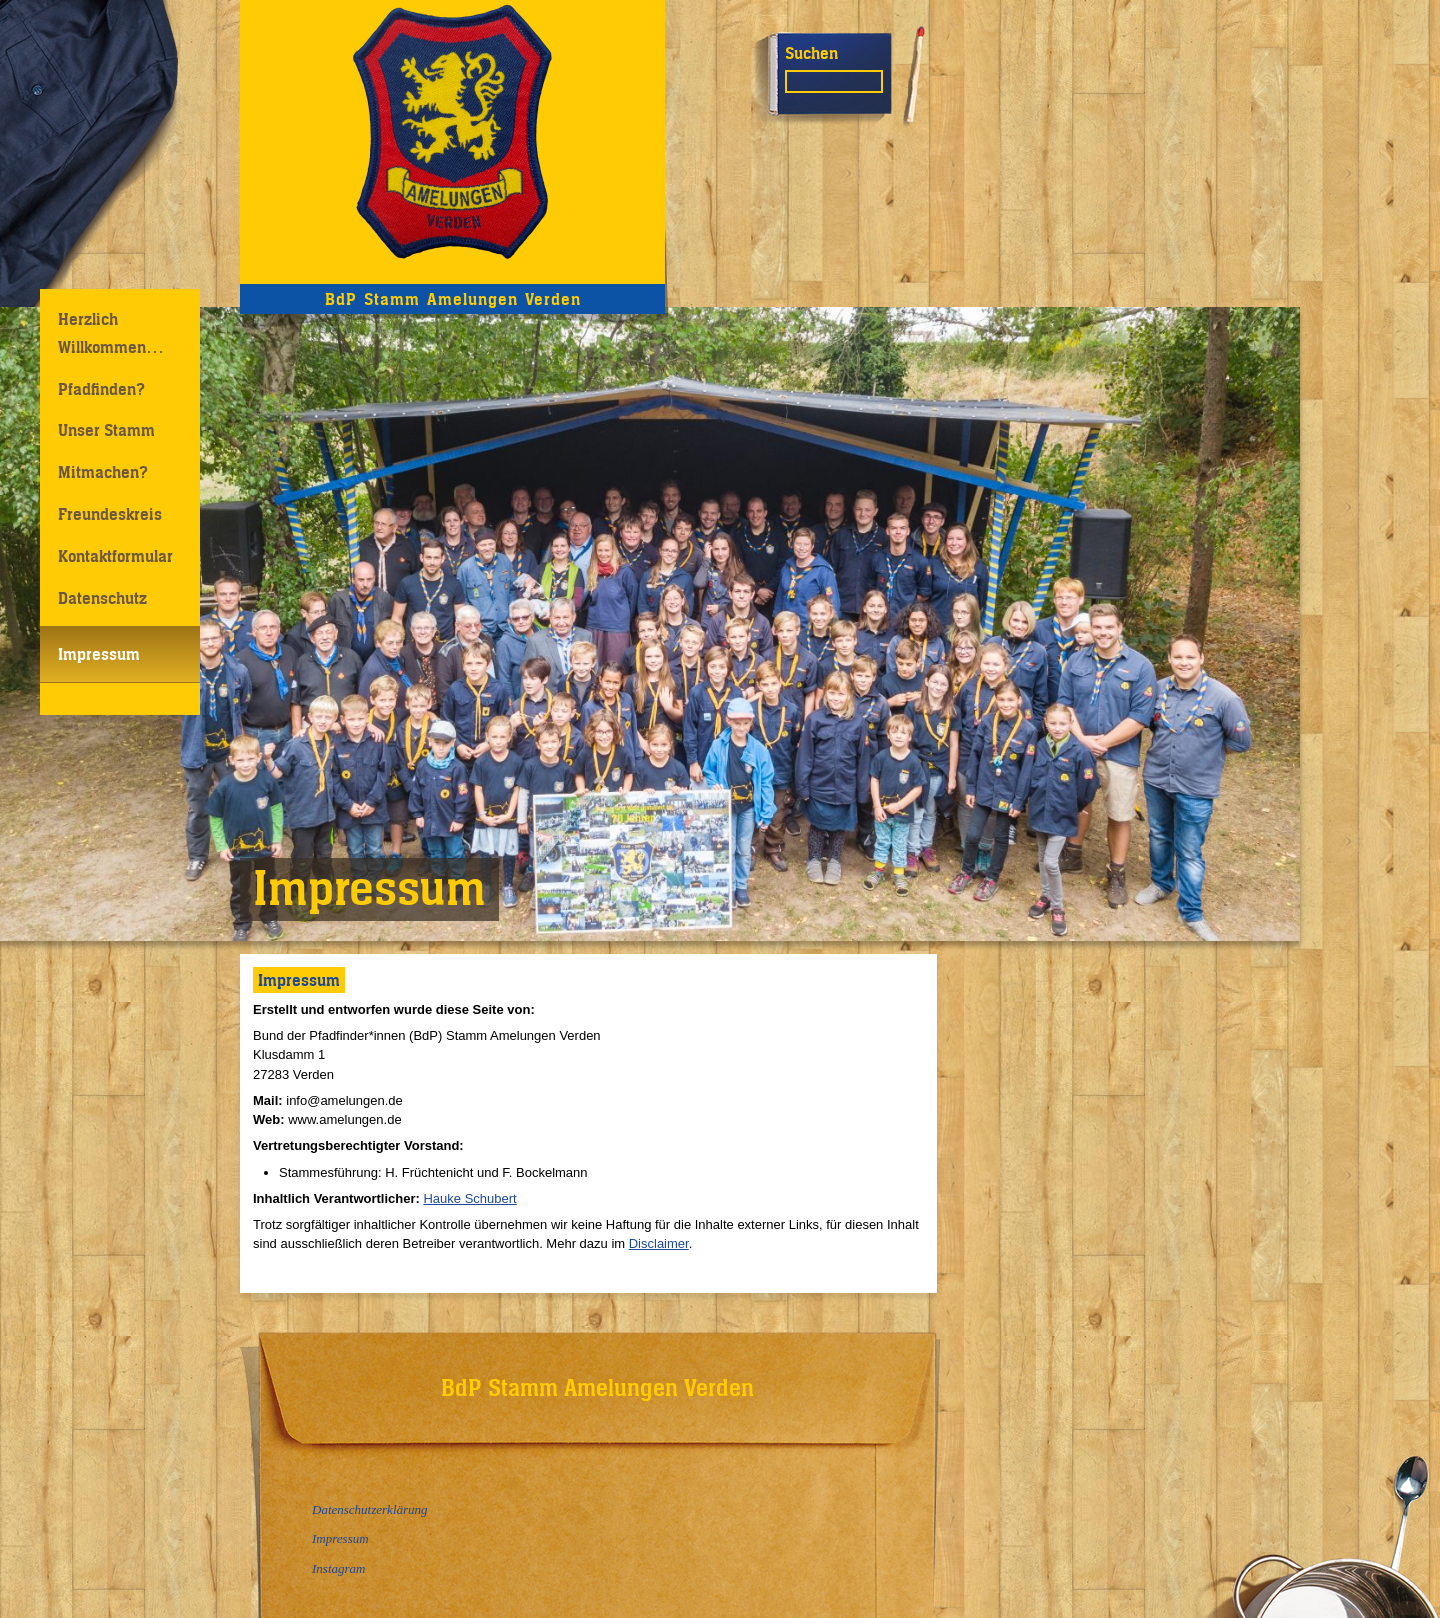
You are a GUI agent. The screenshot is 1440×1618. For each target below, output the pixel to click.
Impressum (99, 654)
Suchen (811, 53)
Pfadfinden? (101, 389)
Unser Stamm (106, 430)
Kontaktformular (115, 556)
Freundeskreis (110, 514)
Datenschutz (102, 598)
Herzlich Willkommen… (111, 332)
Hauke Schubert (469, 1198)
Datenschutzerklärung (370, 1509)
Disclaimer (659, 1243)
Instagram (338, 1568)
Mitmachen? (103, 472)
